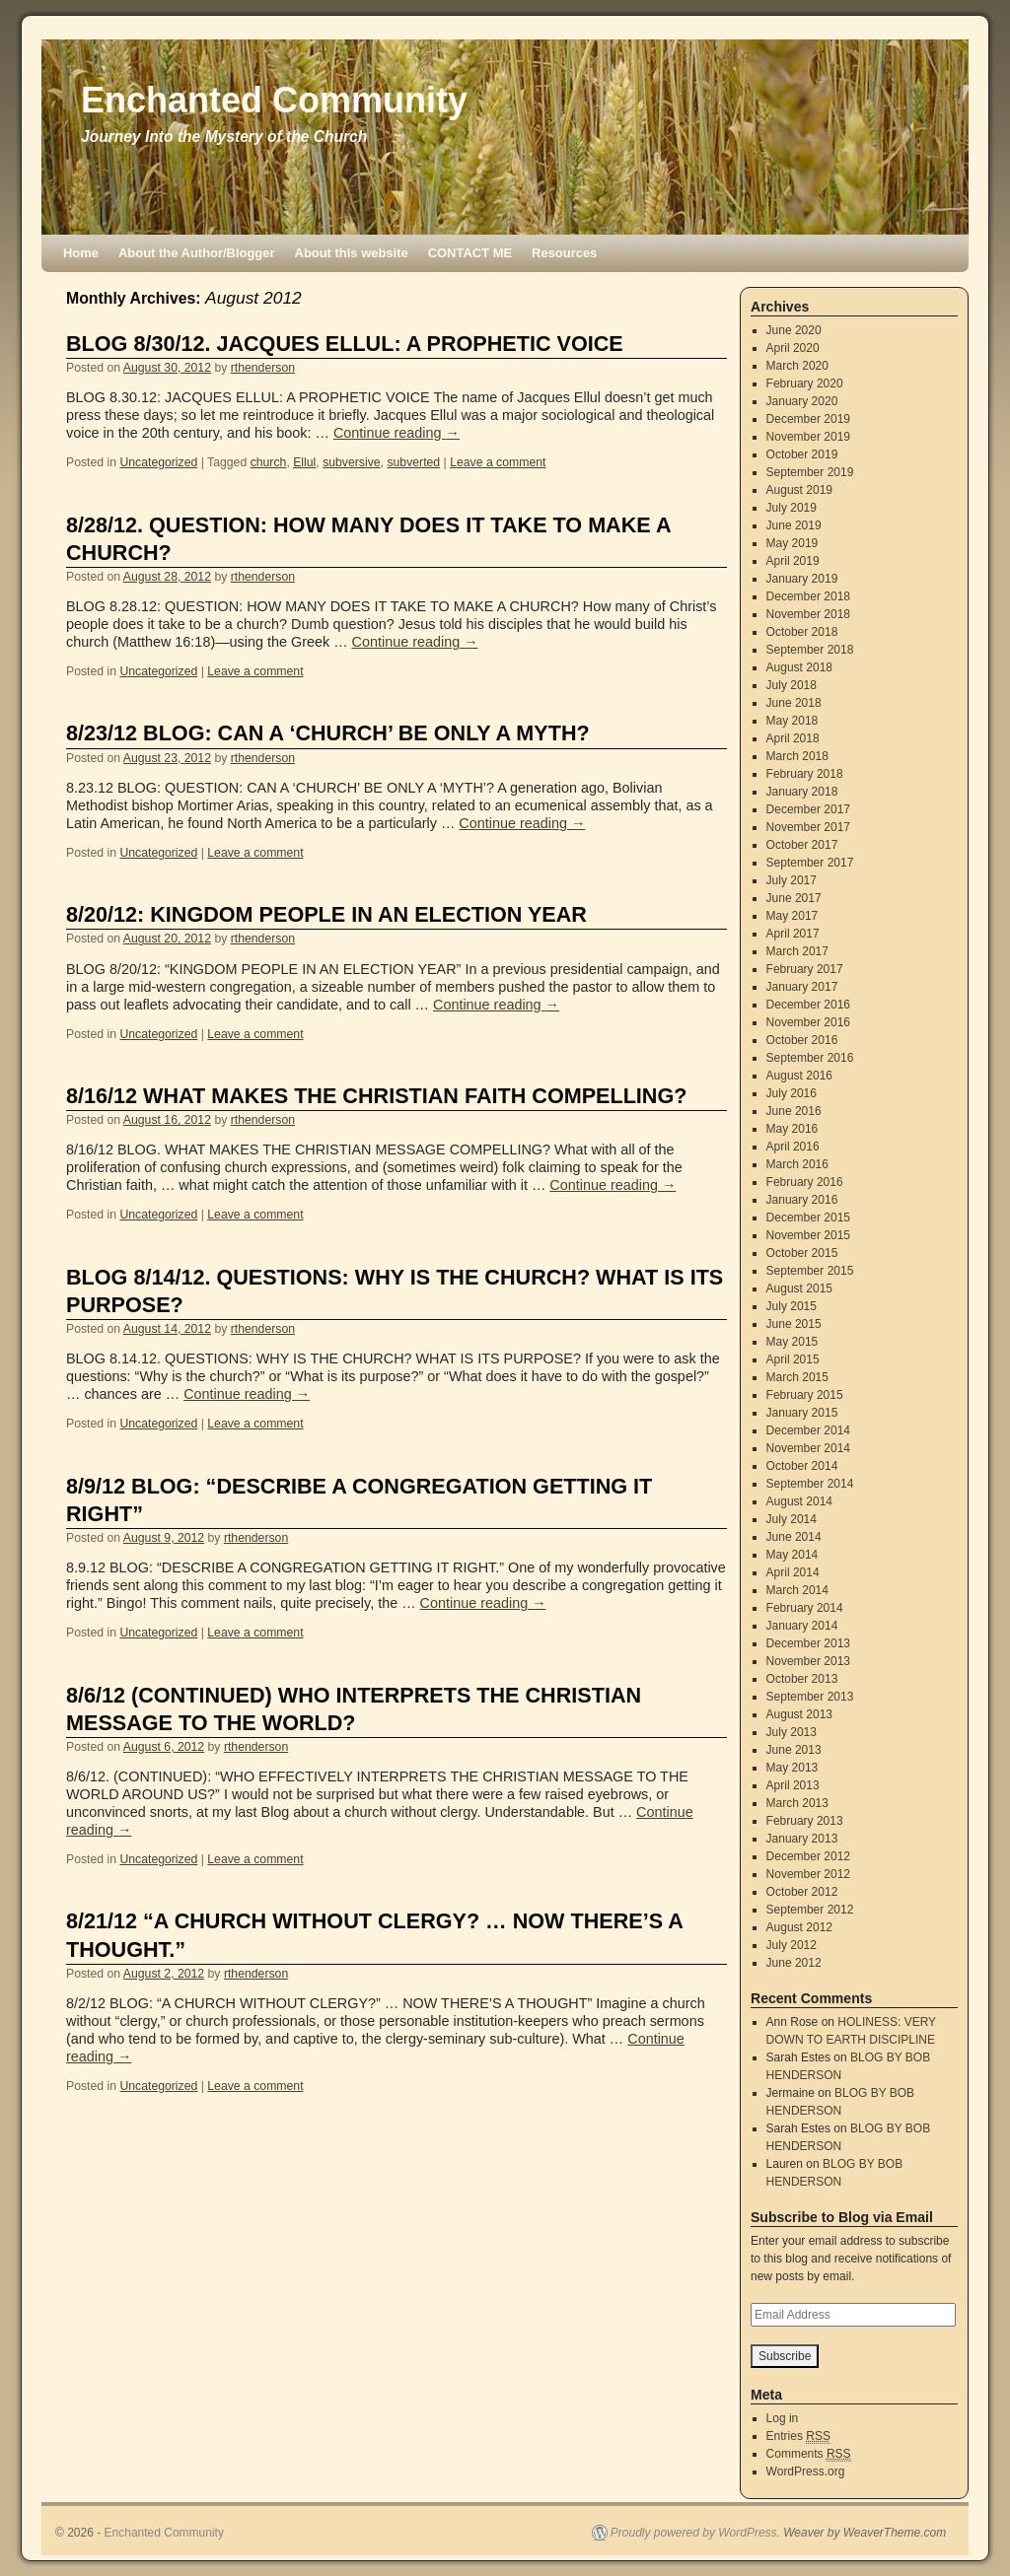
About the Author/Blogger (196, 252)
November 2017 (808, 827)
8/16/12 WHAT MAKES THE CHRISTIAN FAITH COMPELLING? (376, 1095)
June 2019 (794, 525)
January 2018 (802, 792)
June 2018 (794, 703)
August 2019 (799, 490)
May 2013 (792, 1768)
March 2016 (797, 1164)
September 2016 (810, 1058)
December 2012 (808, 1856)
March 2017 (797, 951)
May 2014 (792, 1555)
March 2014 (797, 1590)
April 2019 (793, 561)
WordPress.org (805, 2471)
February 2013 (804, 1821)
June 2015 (794, 1324)
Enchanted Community (274, 100)
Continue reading (396, 433)
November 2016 (808, 1022)
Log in (782, 2418)
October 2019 (802, 454)
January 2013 (802, 1838)
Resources (564, 252)
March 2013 (797, 1803)
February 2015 (804, 1395)
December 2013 (808, 1643)
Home (81, 252)
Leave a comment (497, 462)
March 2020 (797, 366)
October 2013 (802, 1679)
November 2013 (808, 1661)
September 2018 (810, 650)
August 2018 (799, 667)
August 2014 (799, 1501)
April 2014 (793, 1572)
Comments (808, 2454)
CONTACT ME (470, 252)
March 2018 (797, 756)
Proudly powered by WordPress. (695, 2533)
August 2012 (799, 1927)
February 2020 (804, 383)
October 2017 (802, 845)
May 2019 (792, 543)
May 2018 (792, 721)
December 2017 (808, 809)
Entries (798, 2436)
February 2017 (804, 969)
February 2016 (804, 1182)
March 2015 (797, 1377)
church (269, 462)
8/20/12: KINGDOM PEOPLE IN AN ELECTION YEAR (326, 914)
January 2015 (802, 1413)
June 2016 (794, 1111)
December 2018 (808, 596)
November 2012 (808, 1874)
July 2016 (791, 1093)
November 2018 (808, 614)
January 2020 (802, 401)
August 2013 (799, 1714)
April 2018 (793, 738)
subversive (351, 462)
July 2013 (791, 1732)
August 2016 (799, 1075)
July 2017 (791, 880)
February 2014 (804, 1608)
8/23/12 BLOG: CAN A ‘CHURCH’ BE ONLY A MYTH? (328, 733)
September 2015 (810, 1271)
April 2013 (793, 1785)
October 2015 (802, 1253)
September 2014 (810, 1484)
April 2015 (793, 1359)
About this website (351, 252)
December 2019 (808, 419)
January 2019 (802, 579)
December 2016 (808, 1004)
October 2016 (802, 1040)
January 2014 (802, 1626)
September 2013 (810, 1697)
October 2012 (802, 1892)
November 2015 (808, 1235)
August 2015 (799, 1288)
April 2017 (793, 933)
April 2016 (793, 1146)
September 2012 (810, 1909)
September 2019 (810, 472)
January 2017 (802, 987)
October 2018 (802, 632)
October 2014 (802, 1466)
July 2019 (791, 508)
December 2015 (808, 1217)
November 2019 (808, 437)
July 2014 (791, 1519)
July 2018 (791, 685)
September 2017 (810, 863)
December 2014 (808, 1430)
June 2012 (794, 1963)
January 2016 (802, 1200)
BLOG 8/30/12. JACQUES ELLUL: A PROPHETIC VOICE (344, 343)
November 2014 (808, 1448)
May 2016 (792, 1129)
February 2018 (804, 774)
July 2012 (791, 1945)
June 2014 (794, 1537)
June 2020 (794, 330)
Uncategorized (158, 462)
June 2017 (794, 898)
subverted (413, 462)
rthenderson (263, 368)
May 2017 (792, 916)
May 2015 (792, 1342)
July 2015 (791, 1306)
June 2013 (794, 1750)
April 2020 (793, 348)
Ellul (304, 462)
